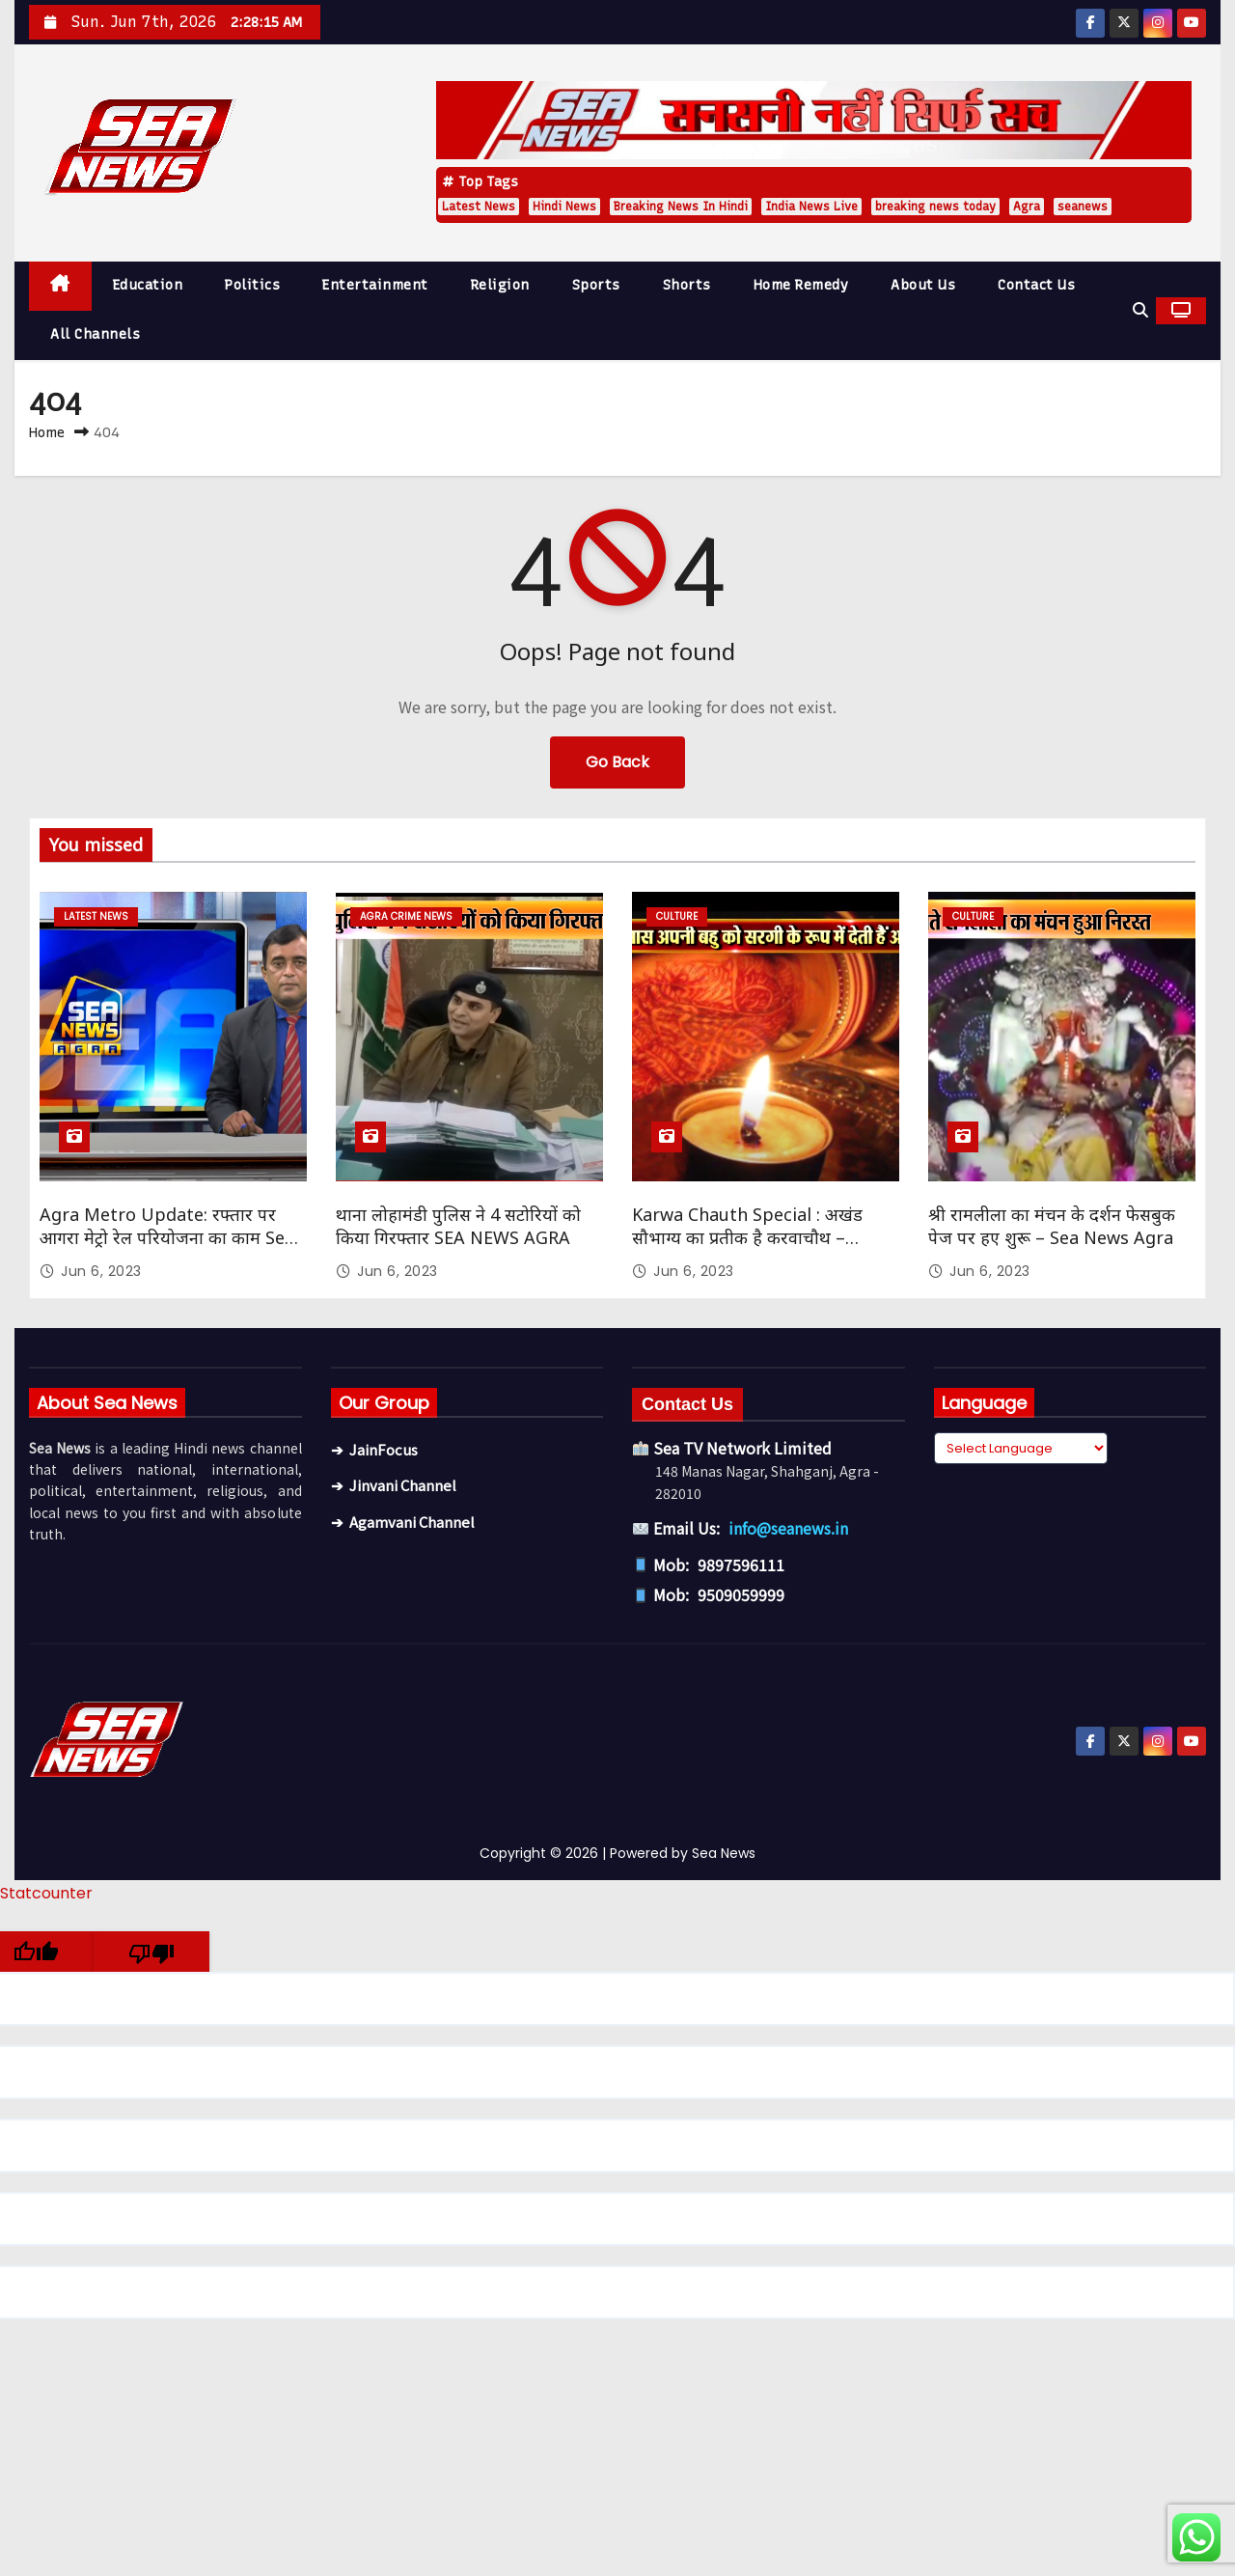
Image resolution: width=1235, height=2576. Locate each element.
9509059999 (741, 1594)
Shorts (687, 285)
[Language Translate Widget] (1021, 1448)
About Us (923, 285)
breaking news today (935, 206)
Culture (677, 916)
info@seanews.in (788, 1527)
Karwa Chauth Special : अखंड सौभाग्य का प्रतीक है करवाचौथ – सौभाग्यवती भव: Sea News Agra (748, 1237)
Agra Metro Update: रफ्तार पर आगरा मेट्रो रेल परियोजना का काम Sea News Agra (167, 1237)
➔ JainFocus (374, 1449)
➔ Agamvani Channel (403, 1521)
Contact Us (1036, 285)
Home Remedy (801, 285)
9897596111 (741, 1564)
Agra (1026, 206)
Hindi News (564, 206)
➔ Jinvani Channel (393, 1485)
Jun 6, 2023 (101, 1271)
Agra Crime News (406, 916)
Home (47, 432)
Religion (500, 285)
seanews (1082, 206)
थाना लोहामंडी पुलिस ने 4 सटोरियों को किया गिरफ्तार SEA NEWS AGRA (458, 1226)
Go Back (617, 762)
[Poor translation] (151, 1951)
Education (148, 285)
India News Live (811, 206)
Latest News (478, 206)
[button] (1140, 310)
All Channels (95, 334)
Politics (252, 285)
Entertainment (375, 285)
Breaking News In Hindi (681, 206)
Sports (596, 285)
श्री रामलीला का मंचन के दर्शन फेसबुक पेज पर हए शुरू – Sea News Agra (1051, 1226)
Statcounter (46, 1893)
